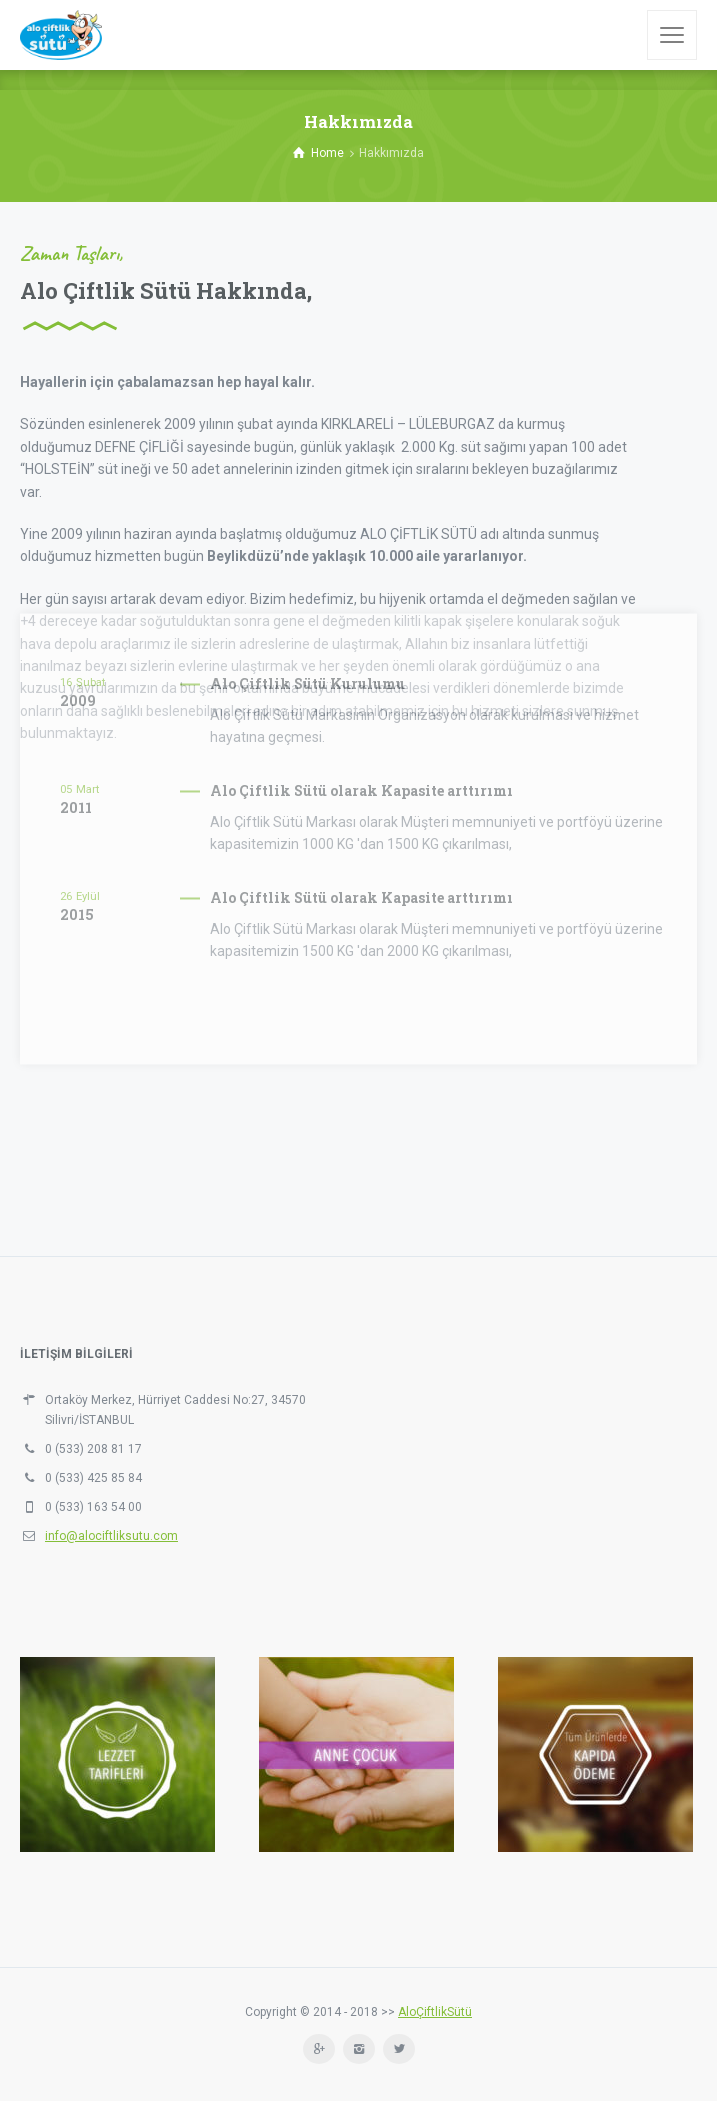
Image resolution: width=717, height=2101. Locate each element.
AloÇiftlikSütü (435, 2012)
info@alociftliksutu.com (111, 1536)
